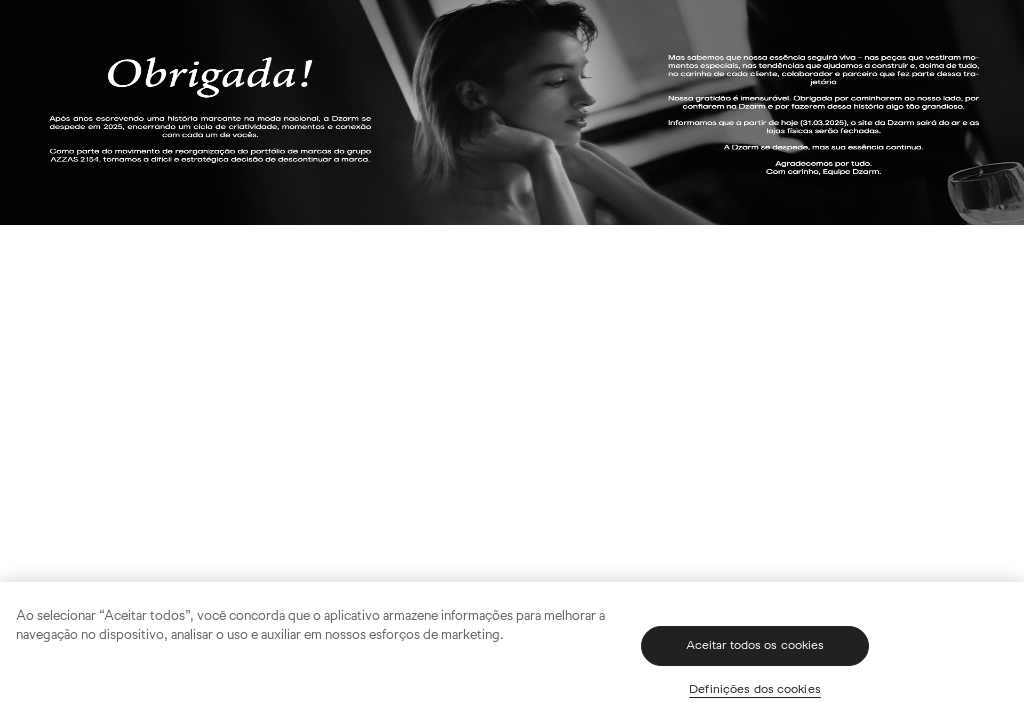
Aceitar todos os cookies (755, 645)
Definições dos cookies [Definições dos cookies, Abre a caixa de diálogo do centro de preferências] (755, 689)
